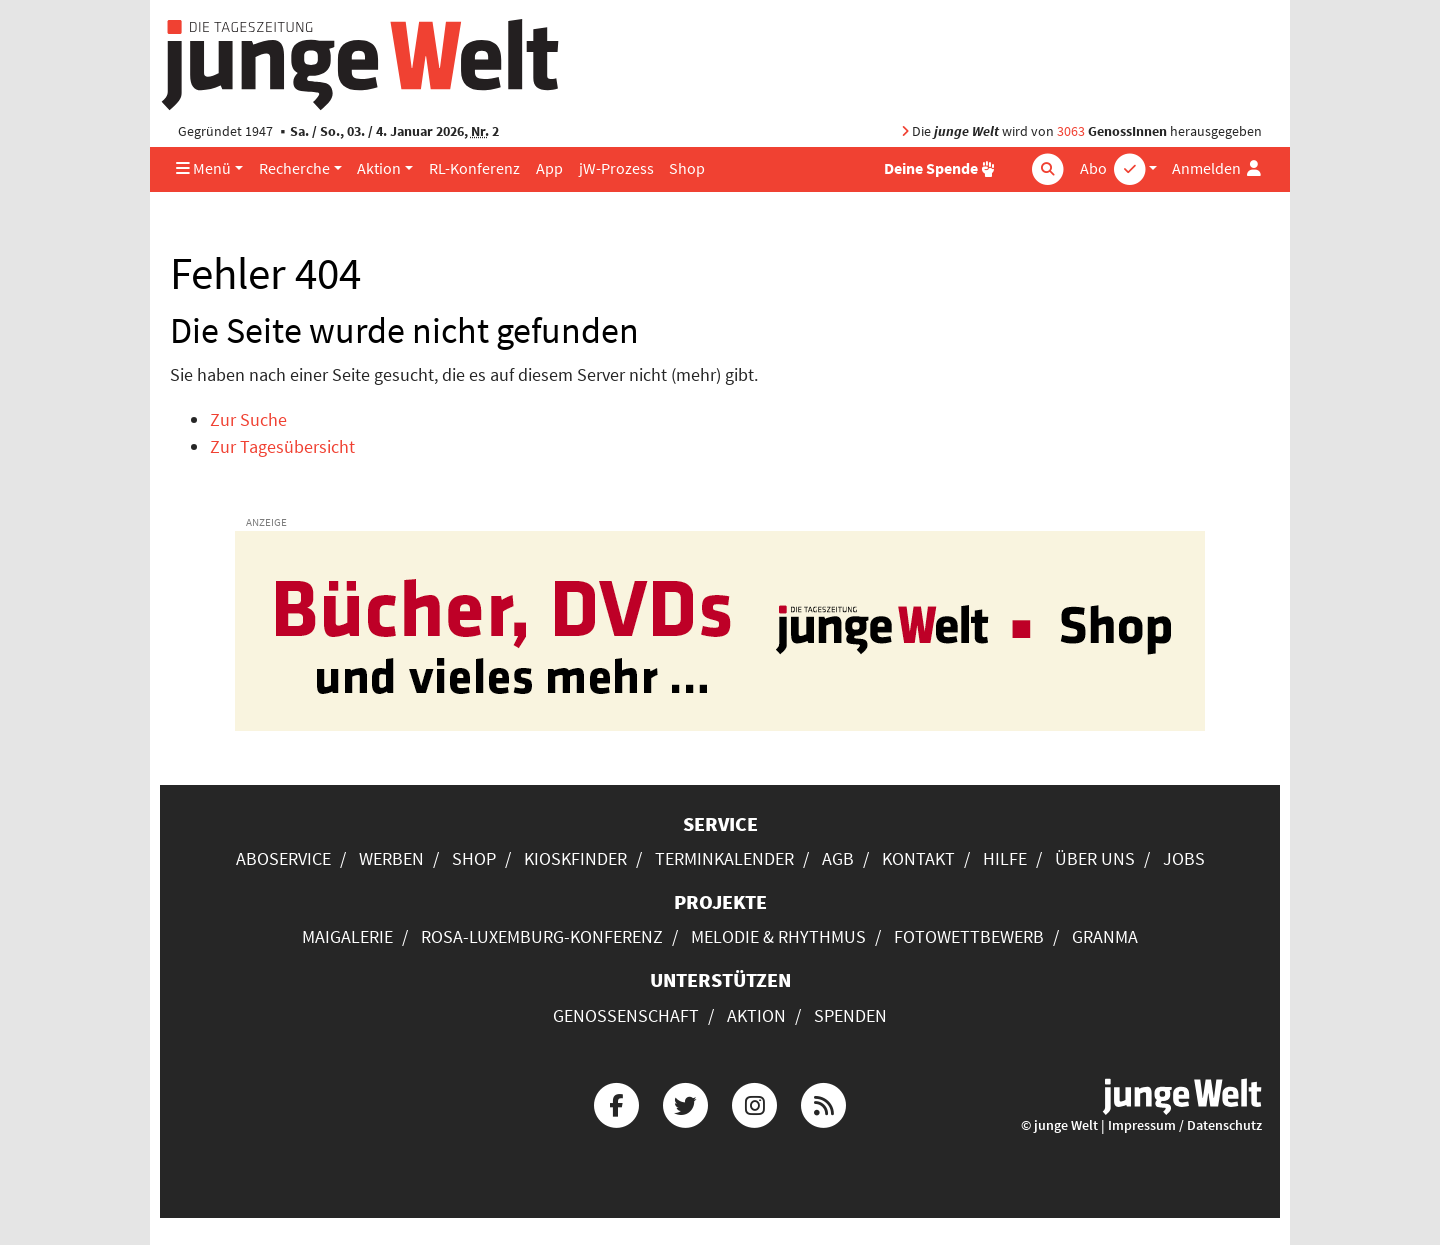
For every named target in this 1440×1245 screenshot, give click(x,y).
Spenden (850, 1015)
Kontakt (918, 858)
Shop (687, 168)
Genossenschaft (626, 1015)
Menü (203, 168)
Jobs (1184, 858)
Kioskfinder (575, 858)
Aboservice (283, 858)
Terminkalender (724, 858)
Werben (391, 858)
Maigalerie (347, 936)
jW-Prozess (616, 168)
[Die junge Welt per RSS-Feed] (824, 1103)
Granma (1105, 936)
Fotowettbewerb (969, 936)
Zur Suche (248, 419)
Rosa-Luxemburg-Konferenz (542, 936)
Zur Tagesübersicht (282, 446)
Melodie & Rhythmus (778, 936)
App (549, 168)
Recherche (294, 168)
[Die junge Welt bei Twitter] (685, 1103)
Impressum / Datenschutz (1185, 1125)
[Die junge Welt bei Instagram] (755, 1103)
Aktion (379, 168)
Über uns (1095, 858)
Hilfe (1005, 858)
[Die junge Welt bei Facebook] (616, 1103)
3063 (1071, 131)
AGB (838, 858)
